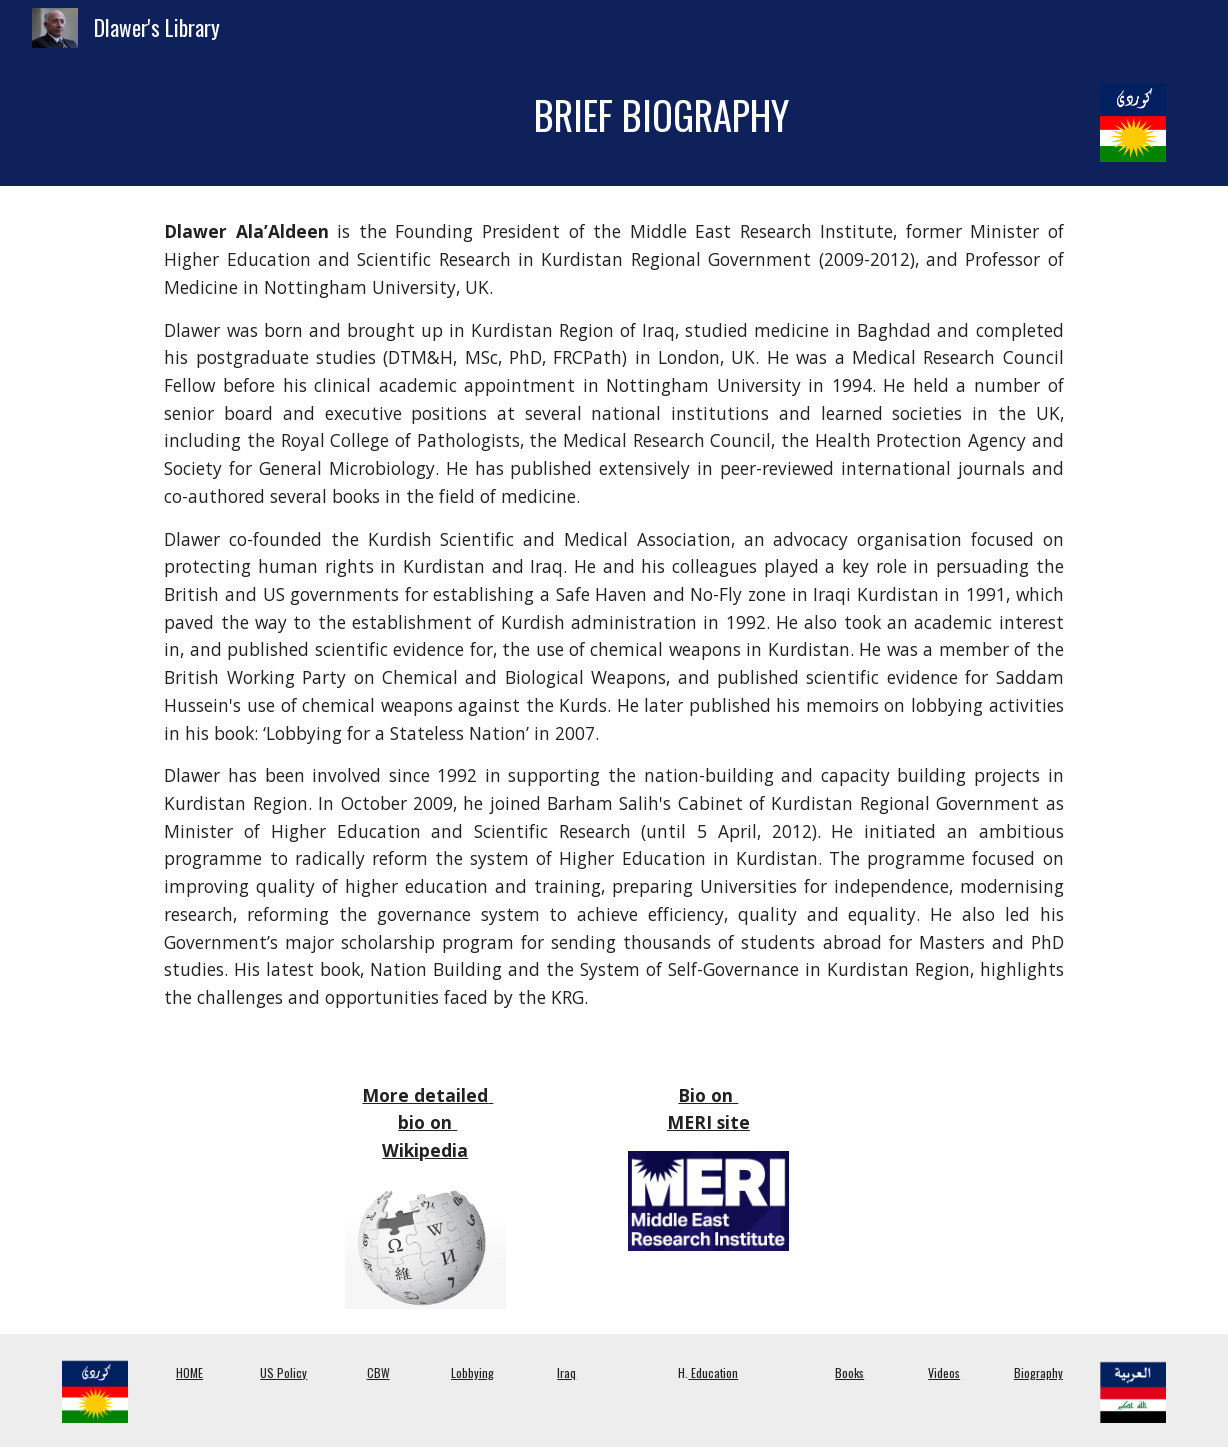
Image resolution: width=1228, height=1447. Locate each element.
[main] (661, 115)
